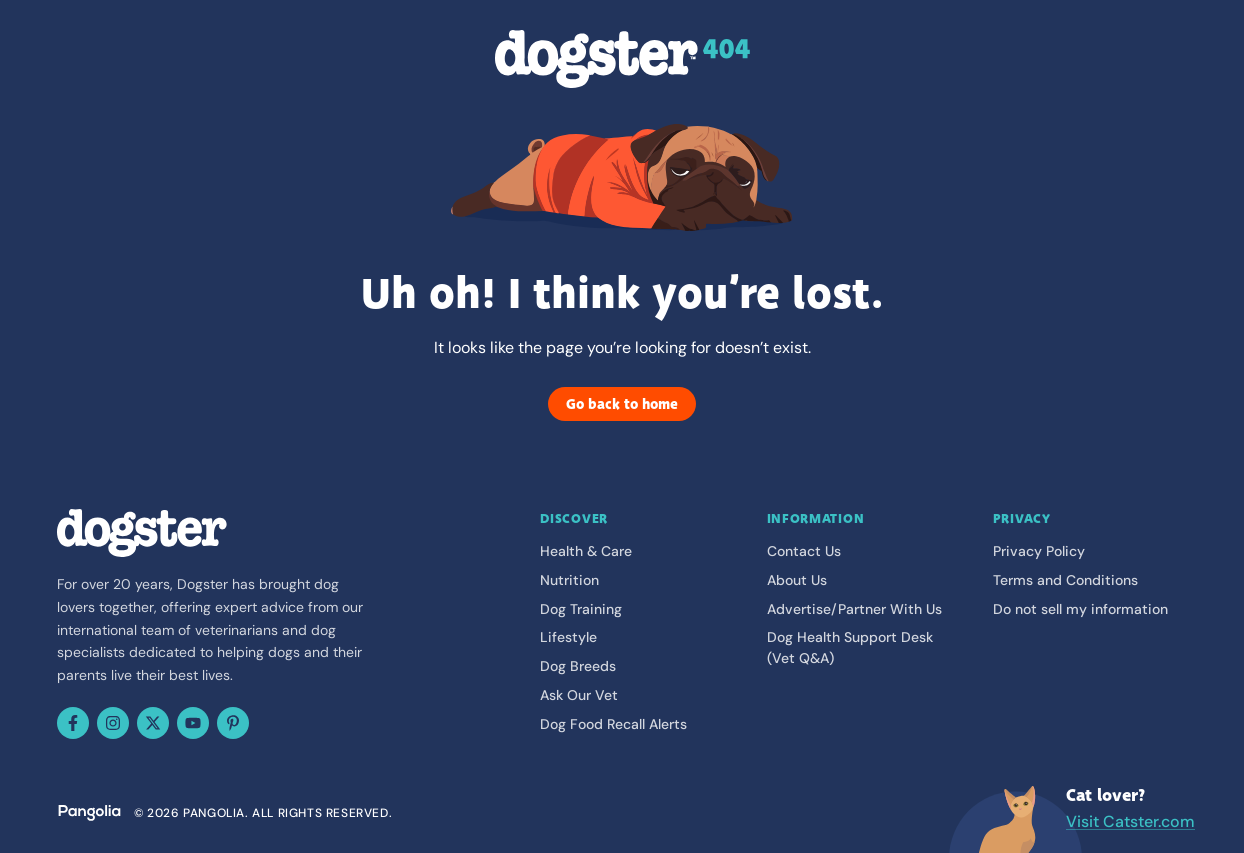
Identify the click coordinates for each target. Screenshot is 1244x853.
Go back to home (622, 404)
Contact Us (804, 551)
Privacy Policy (1039, 551)
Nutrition (569, 580)
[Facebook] (73, 723)
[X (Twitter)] (153, 723)
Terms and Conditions (1065, 580)
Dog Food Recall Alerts (613, 724)
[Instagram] (113, 723)
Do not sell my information (1080, 609)
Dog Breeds (578, 666)
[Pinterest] (233, 723)
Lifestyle (568, 637)
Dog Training (581, 609)
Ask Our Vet (579, 695)
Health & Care (586, 551)
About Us (797, 580)
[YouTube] (193, 723)
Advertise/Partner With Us (854, 609)
